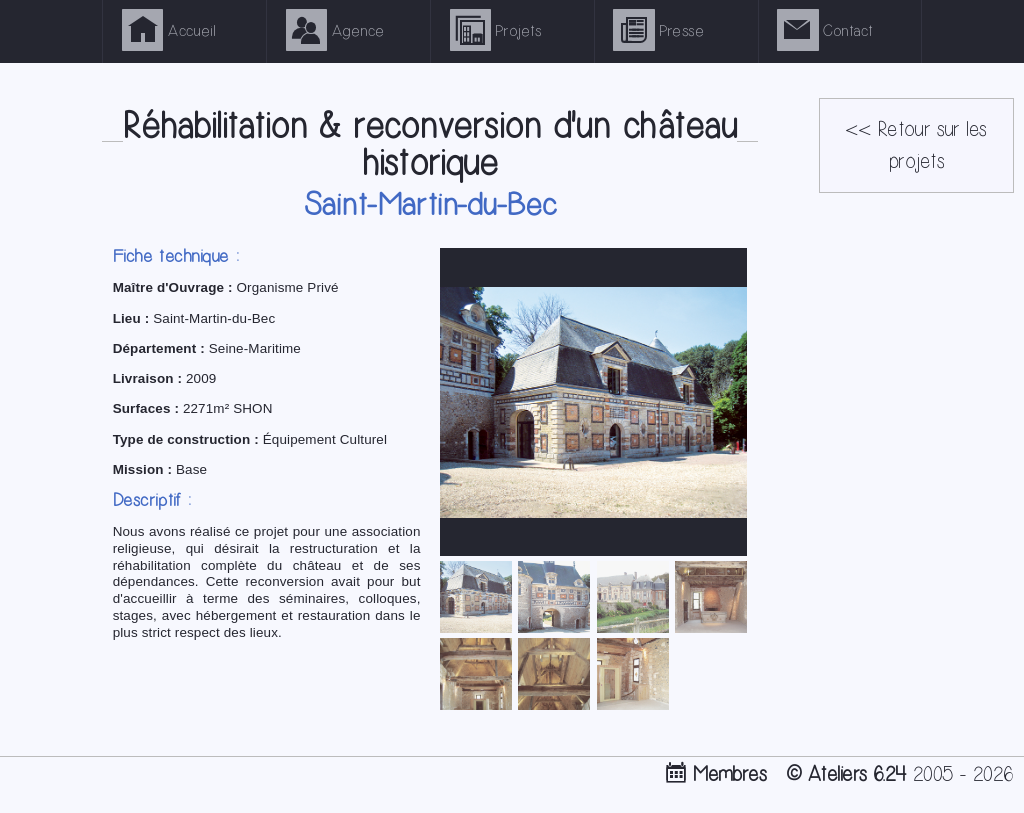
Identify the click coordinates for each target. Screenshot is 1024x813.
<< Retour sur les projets (916, 145)
